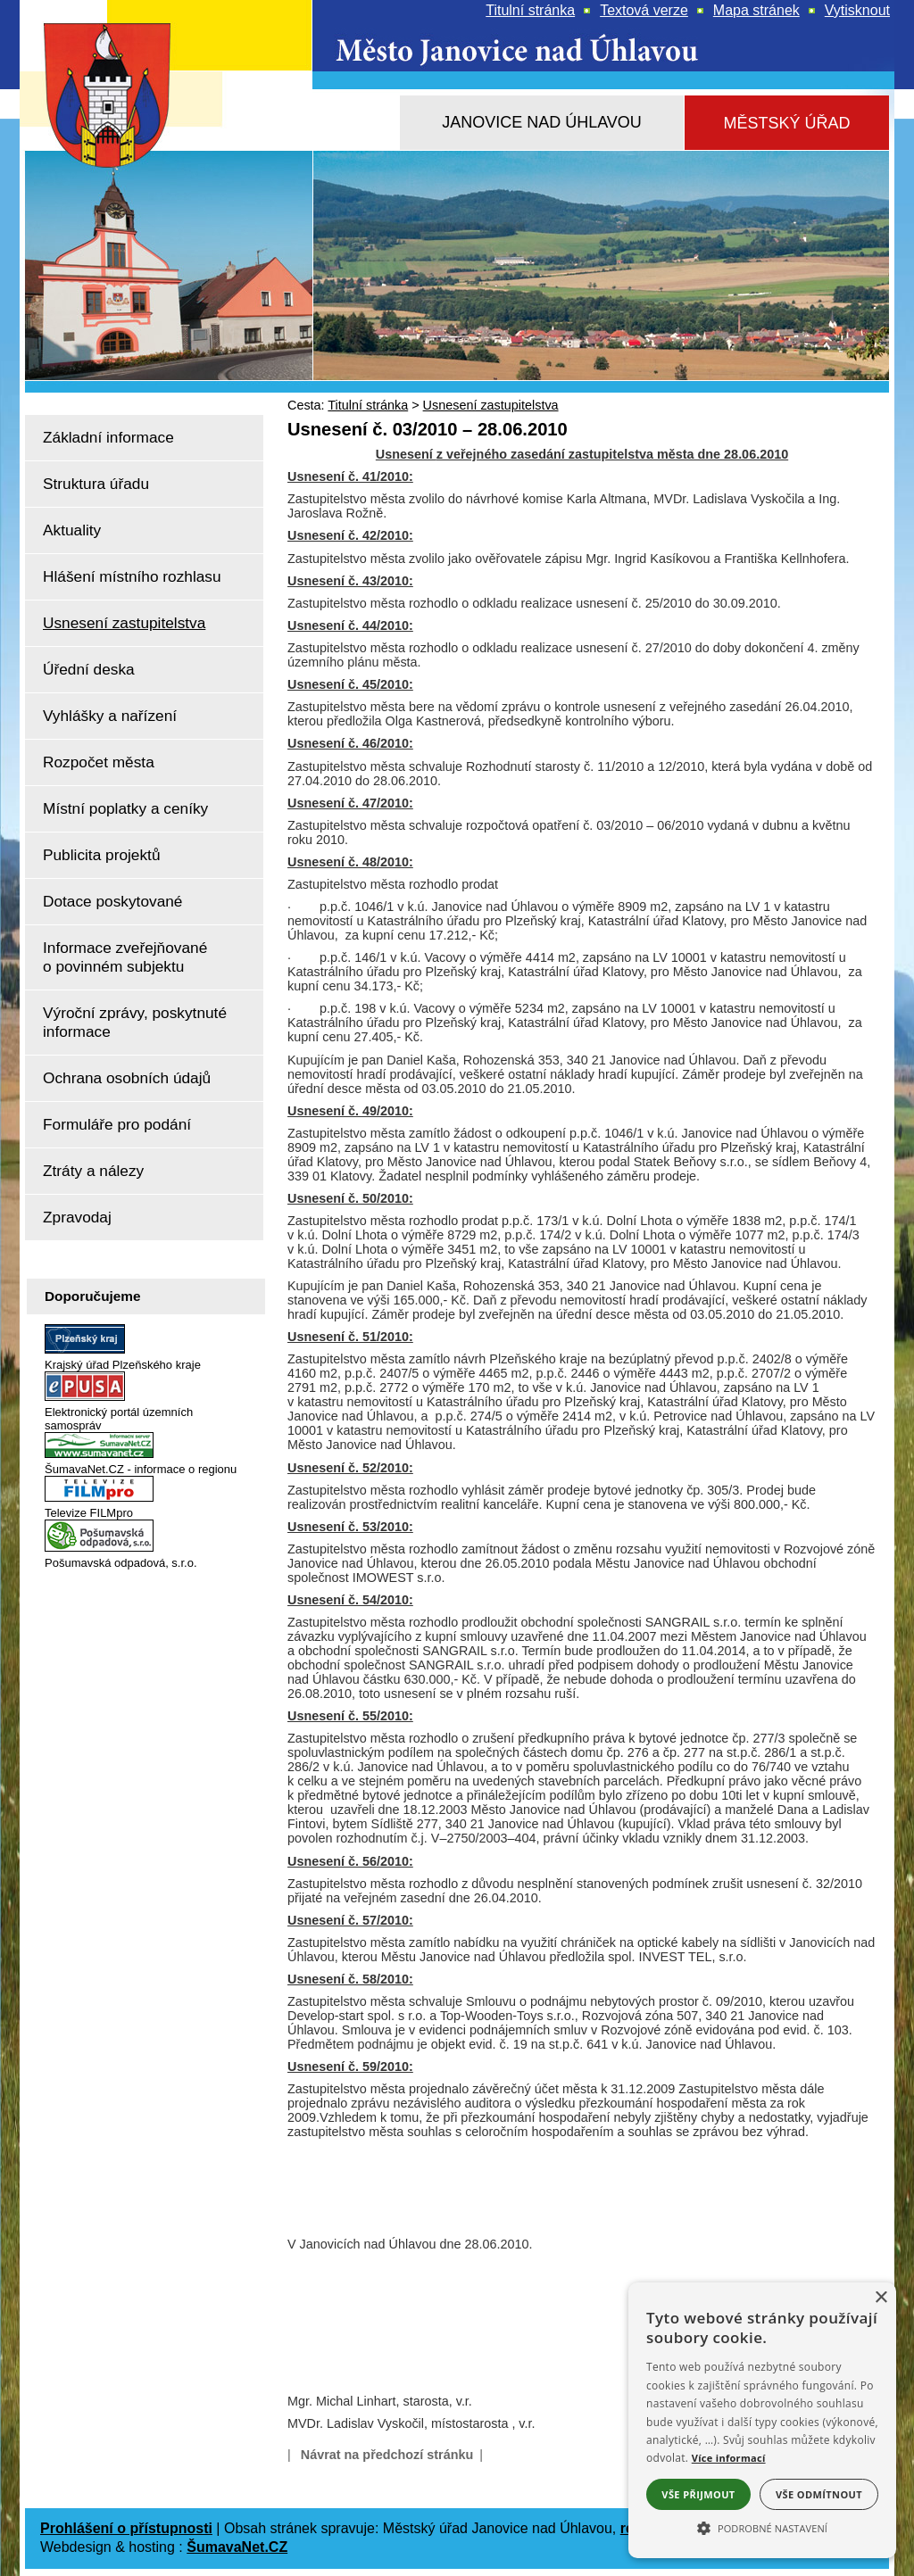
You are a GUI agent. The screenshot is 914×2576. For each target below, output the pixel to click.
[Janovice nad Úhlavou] (542, 122)
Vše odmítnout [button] (819, 2494)
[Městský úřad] (787, 123)
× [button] (880, 2298)
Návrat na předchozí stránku (387, 2455)
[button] (762, 2527)
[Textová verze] (644, 10)
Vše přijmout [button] (698, 2494)
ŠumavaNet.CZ (237, 2547)
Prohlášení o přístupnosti (126, 2528)
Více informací (729, 2457)
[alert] (762, 2420)
